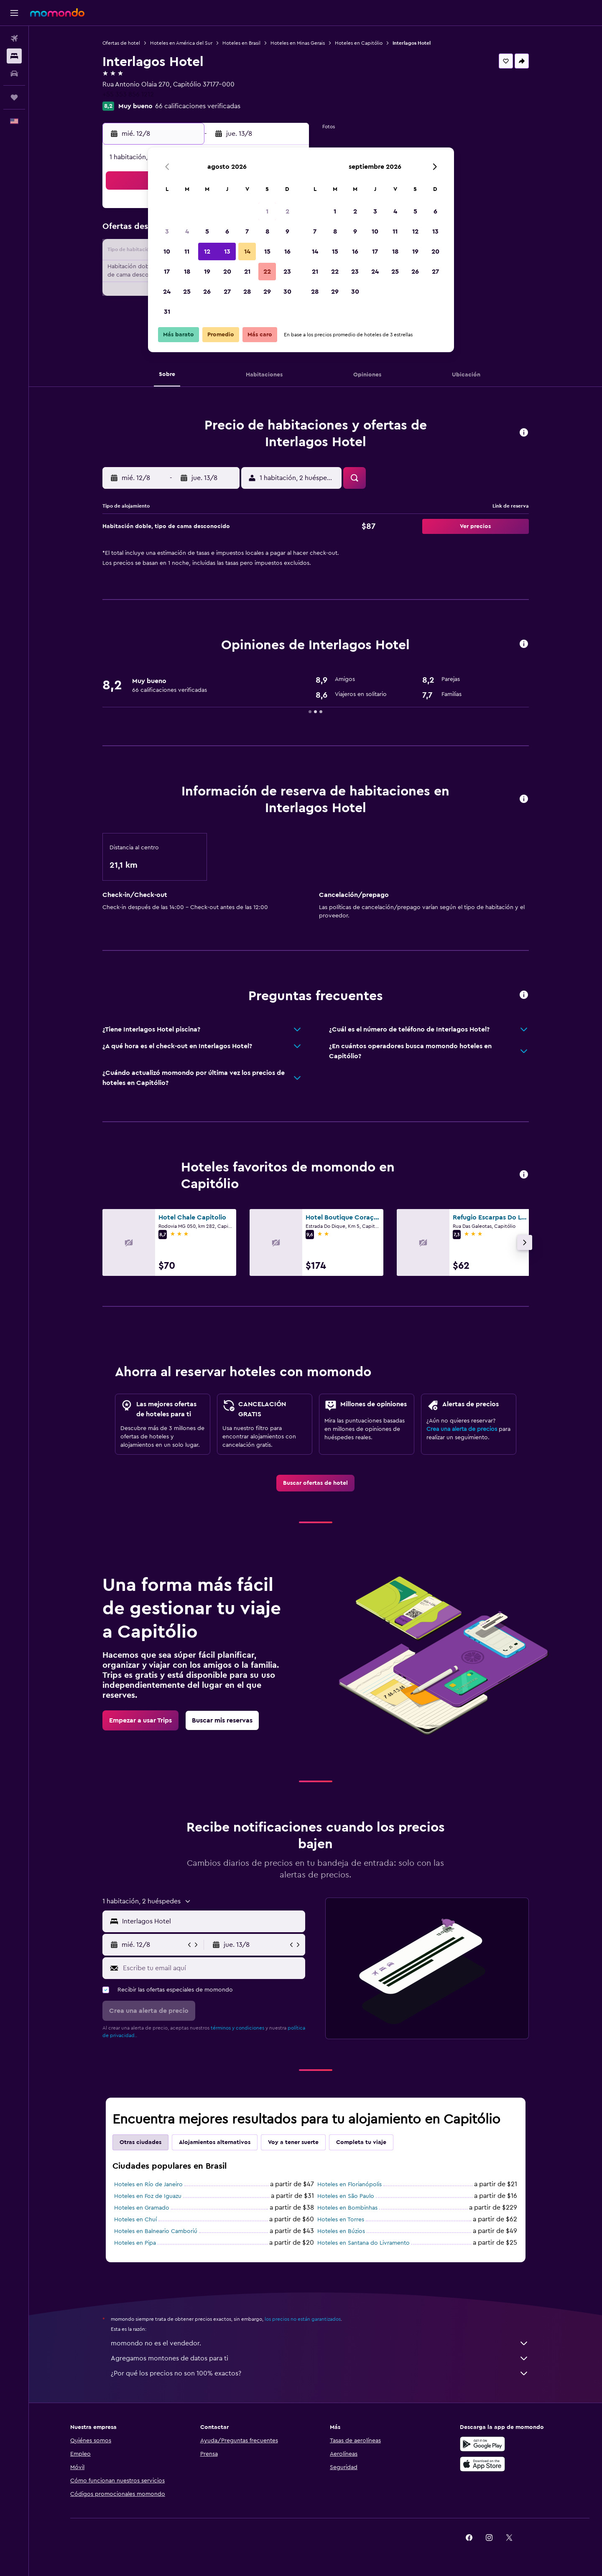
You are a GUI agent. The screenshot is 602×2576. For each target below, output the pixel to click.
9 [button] (287, 231)
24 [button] (167, 291)
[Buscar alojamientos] (14, 56)
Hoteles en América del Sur (181, 43)
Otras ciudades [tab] (140, 2142)
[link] (315, 1483)
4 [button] (187, 231)
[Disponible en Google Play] (482, 2444)
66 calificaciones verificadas (197, 106)
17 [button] (167, 271)
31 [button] (167, 311)
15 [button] (267, 251)
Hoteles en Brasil (241, 43)
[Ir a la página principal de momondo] (57, 12)
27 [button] (227, 291)
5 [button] (207, 231)
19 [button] (207, 271)
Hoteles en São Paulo (345, 2196)
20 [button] (227, 271)
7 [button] (247, 231)
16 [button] (287, 251)
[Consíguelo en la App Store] (482, 2464)
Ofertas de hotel (121, 43)
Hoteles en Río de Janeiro (148, 2184)
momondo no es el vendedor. (320, 2343)
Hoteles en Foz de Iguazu (147, 2196)
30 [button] (287, 291)
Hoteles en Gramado (141, 2208)
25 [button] (187, 291)
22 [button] (267, 271)
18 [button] (187, 271)
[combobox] (211, 1921)
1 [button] (267, 211)
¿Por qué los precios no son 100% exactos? (320, 2373)
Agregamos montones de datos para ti (320, 2358)
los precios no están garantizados (303, 2319)
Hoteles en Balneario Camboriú (155, 2231)
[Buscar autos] (14, 73)
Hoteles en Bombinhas (347, 2208)
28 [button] (247, 291)
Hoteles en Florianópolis (349, 2184)
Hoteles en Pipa (135, 2243)
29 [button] (267, 291)
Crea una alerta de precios (461, 1429)
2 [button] (287, 211)
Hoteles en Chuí (135, 2220)
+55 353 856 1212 (128, 94)
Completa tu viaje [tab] (361, 2142)
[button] (14, 13)
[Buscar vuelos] (14, 38)
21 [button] (247, 271)
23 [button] (287, 271)
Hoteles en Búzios (341, 2231)
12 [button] (207, 251)
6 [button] (227, 231)
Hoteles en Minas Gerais (297, 43)
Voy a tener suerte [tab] (293, 2142)
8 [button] (267, 231)
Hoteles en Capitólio (359, 43)
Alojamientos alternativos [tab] (214, 2142)
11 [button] (186, 251)
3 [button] (167, 231)
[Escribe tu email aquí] (212, 1968)
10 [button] (166, 251)
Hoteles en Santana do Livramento (363, 2243)
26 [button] (207, 291)
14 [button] (247, 251)
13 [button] (227, 251)
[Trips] (14, 97)
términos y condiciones (237, 2027)
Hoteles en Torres (340, 2220)
